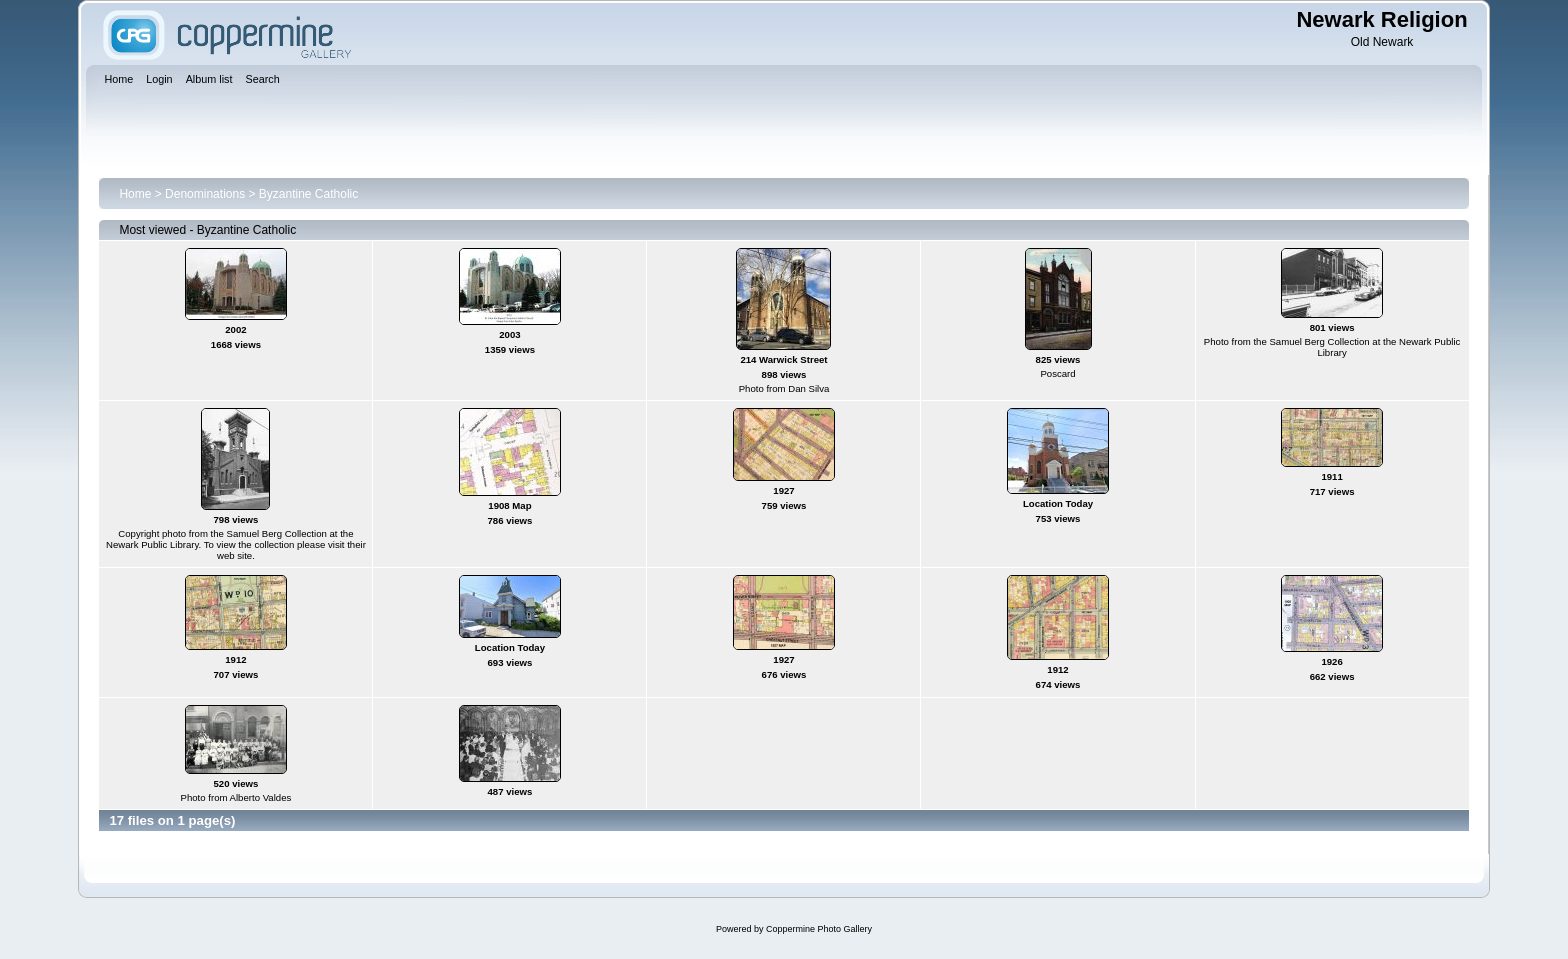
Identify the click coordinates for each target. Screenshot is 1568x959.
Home (135, 194)
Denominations (205, 194)
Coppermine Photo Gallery (819, 929)
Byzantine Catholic (308, 194)
